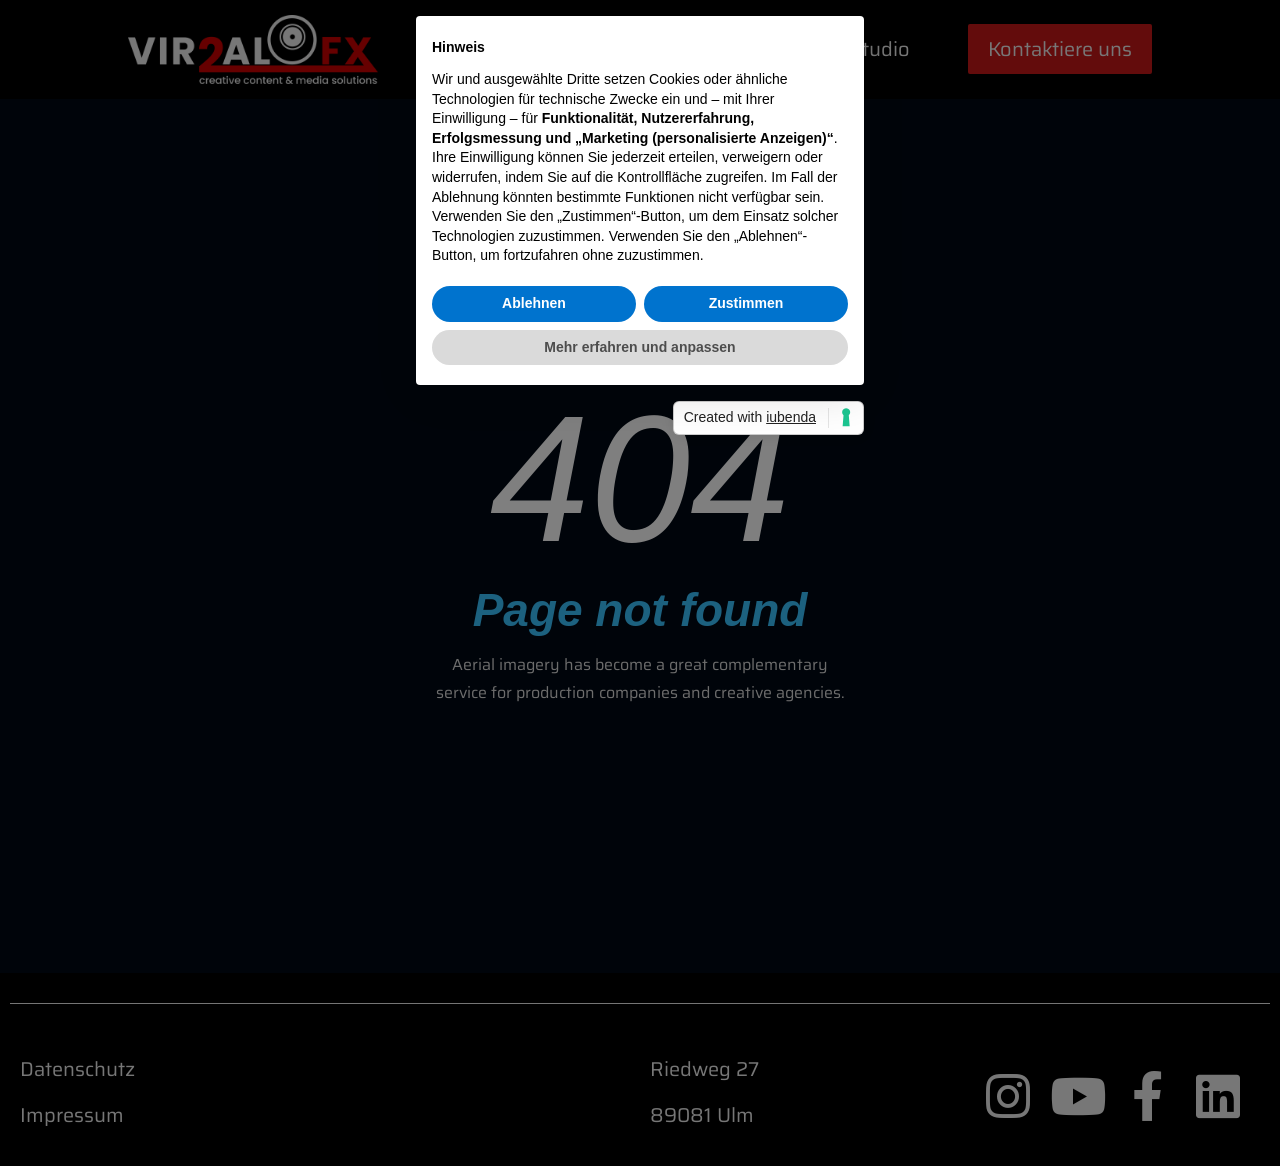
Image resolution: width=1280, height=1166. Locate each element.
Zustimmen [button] (746, 685)
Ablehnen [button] (534, 685)
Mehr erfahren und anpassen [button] (639, 729)
